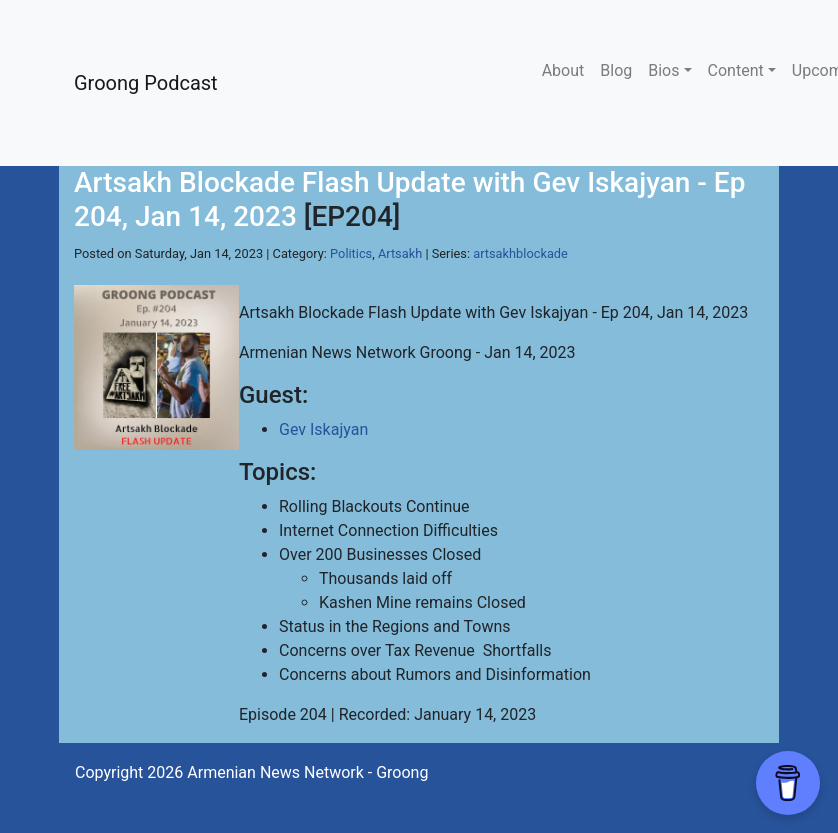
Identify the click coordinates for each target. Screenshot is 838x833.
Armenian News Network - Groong (307, 772)
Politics (351, 253)
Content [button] (736, 70)
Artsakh (400, 253)
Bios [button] (663, 70)
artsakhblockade (520, 253)
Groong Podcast (146, 83)
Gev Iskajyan (323, 429)
